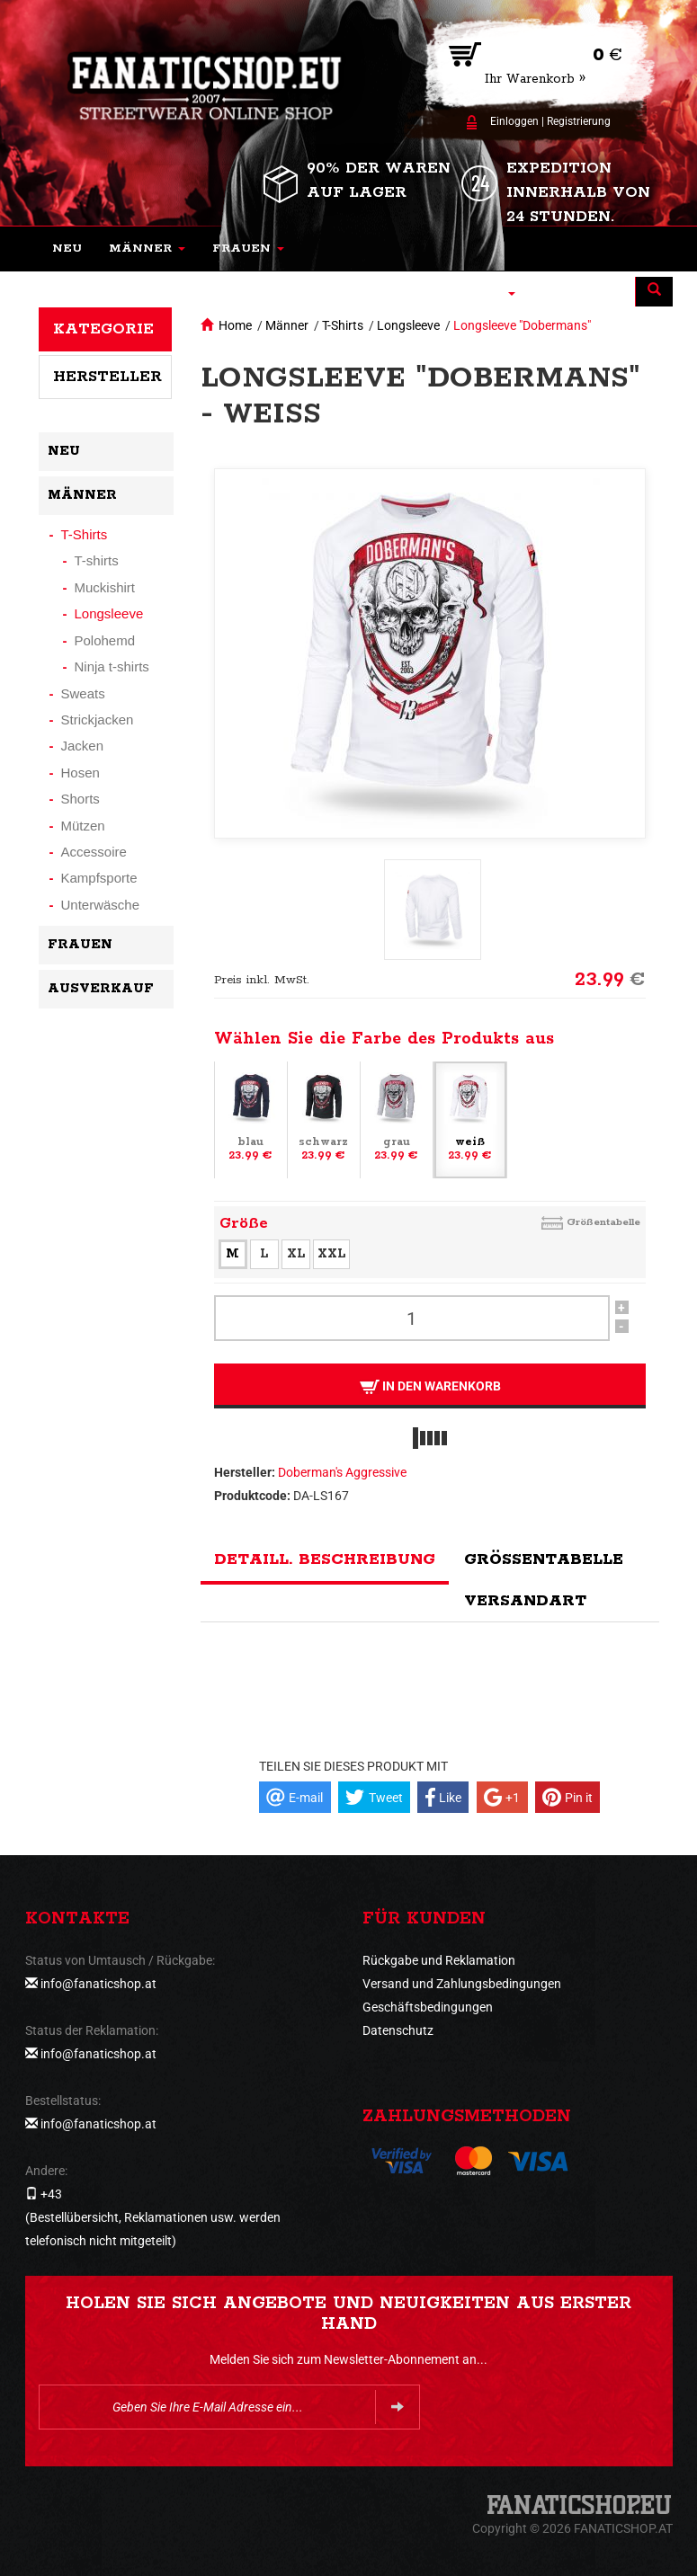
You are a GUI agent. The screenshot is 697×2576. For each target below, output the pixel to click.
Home (235, 325)
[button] (147, 249)
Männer (286, 325)
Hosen (80, 772)
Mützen (83, 825)
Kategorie (103, 329)
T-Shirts (342, 325)
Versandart (525, 1601)
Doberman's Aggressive (342, 1472)
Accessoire (94, 851)
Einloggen (514, 121)
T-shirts (97, 560)
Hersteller (107, 376)
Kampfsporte (99, 877)
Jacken (82, 745)
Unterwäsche (100, 904)
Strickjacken (97, 719)
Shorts (80, 798)
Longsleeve (408, 325)
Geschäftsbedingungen (427, 2007)
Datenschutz (397, 2030)
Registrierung (579, 121)
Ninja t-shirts (112, 666)
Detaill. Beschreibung (324, 1559)
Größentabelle (603, 1222)
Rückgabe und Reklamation (438, 1960)
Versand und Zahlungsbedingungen (461, 1983)
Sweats (83, 693)
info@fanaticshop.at (98, 1983)
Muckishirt (105, 587)
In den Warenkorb (429, 1386)
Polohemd (105, 640)
